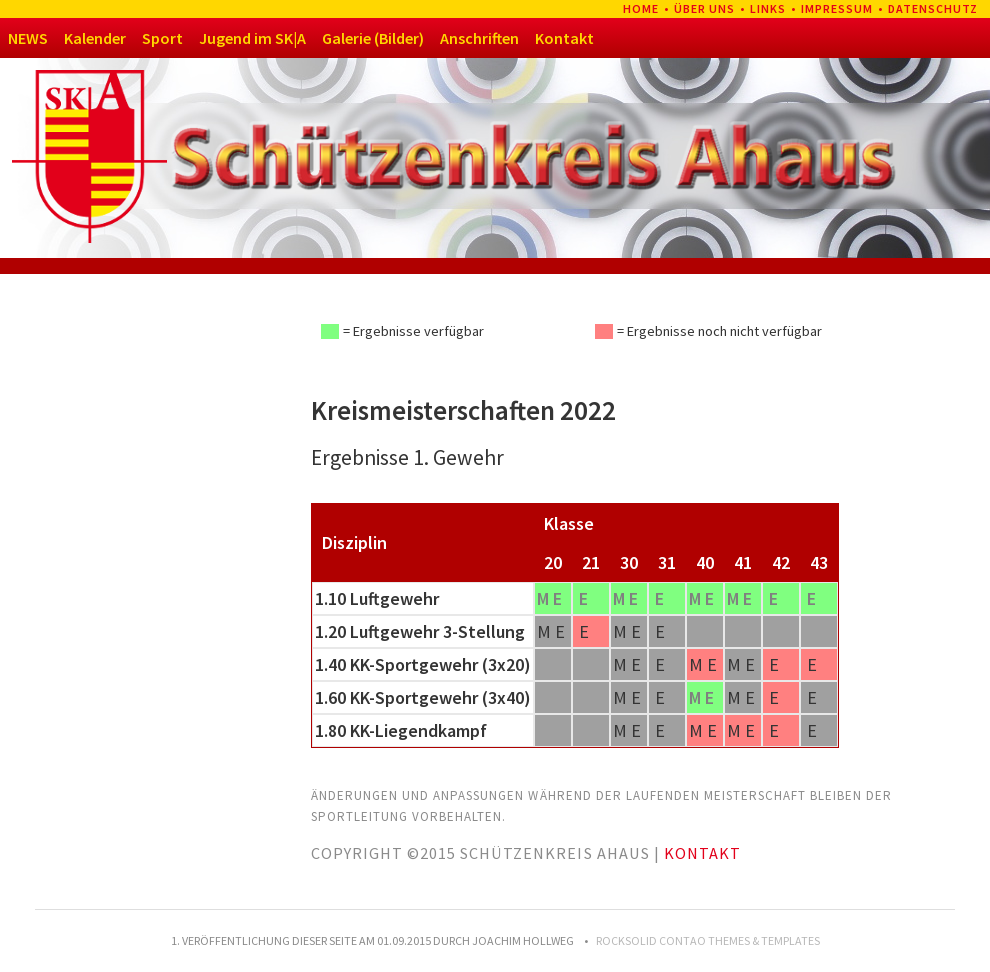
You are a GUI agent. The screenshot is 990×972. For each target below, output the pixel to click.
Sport (162, 38)
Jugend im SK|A (252, 38)
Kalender (95, 38)
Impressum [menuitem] (837, 8)
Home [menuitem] (641, 8)
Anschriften (479, 38)
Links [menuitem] (768, 8)
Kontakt (564, 38)
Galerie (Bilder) (373, 38)
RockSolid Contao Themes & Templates (708, 940)
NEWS (28, 38)
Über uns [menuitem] (704, 8)
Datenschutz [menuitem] (933, 8)
